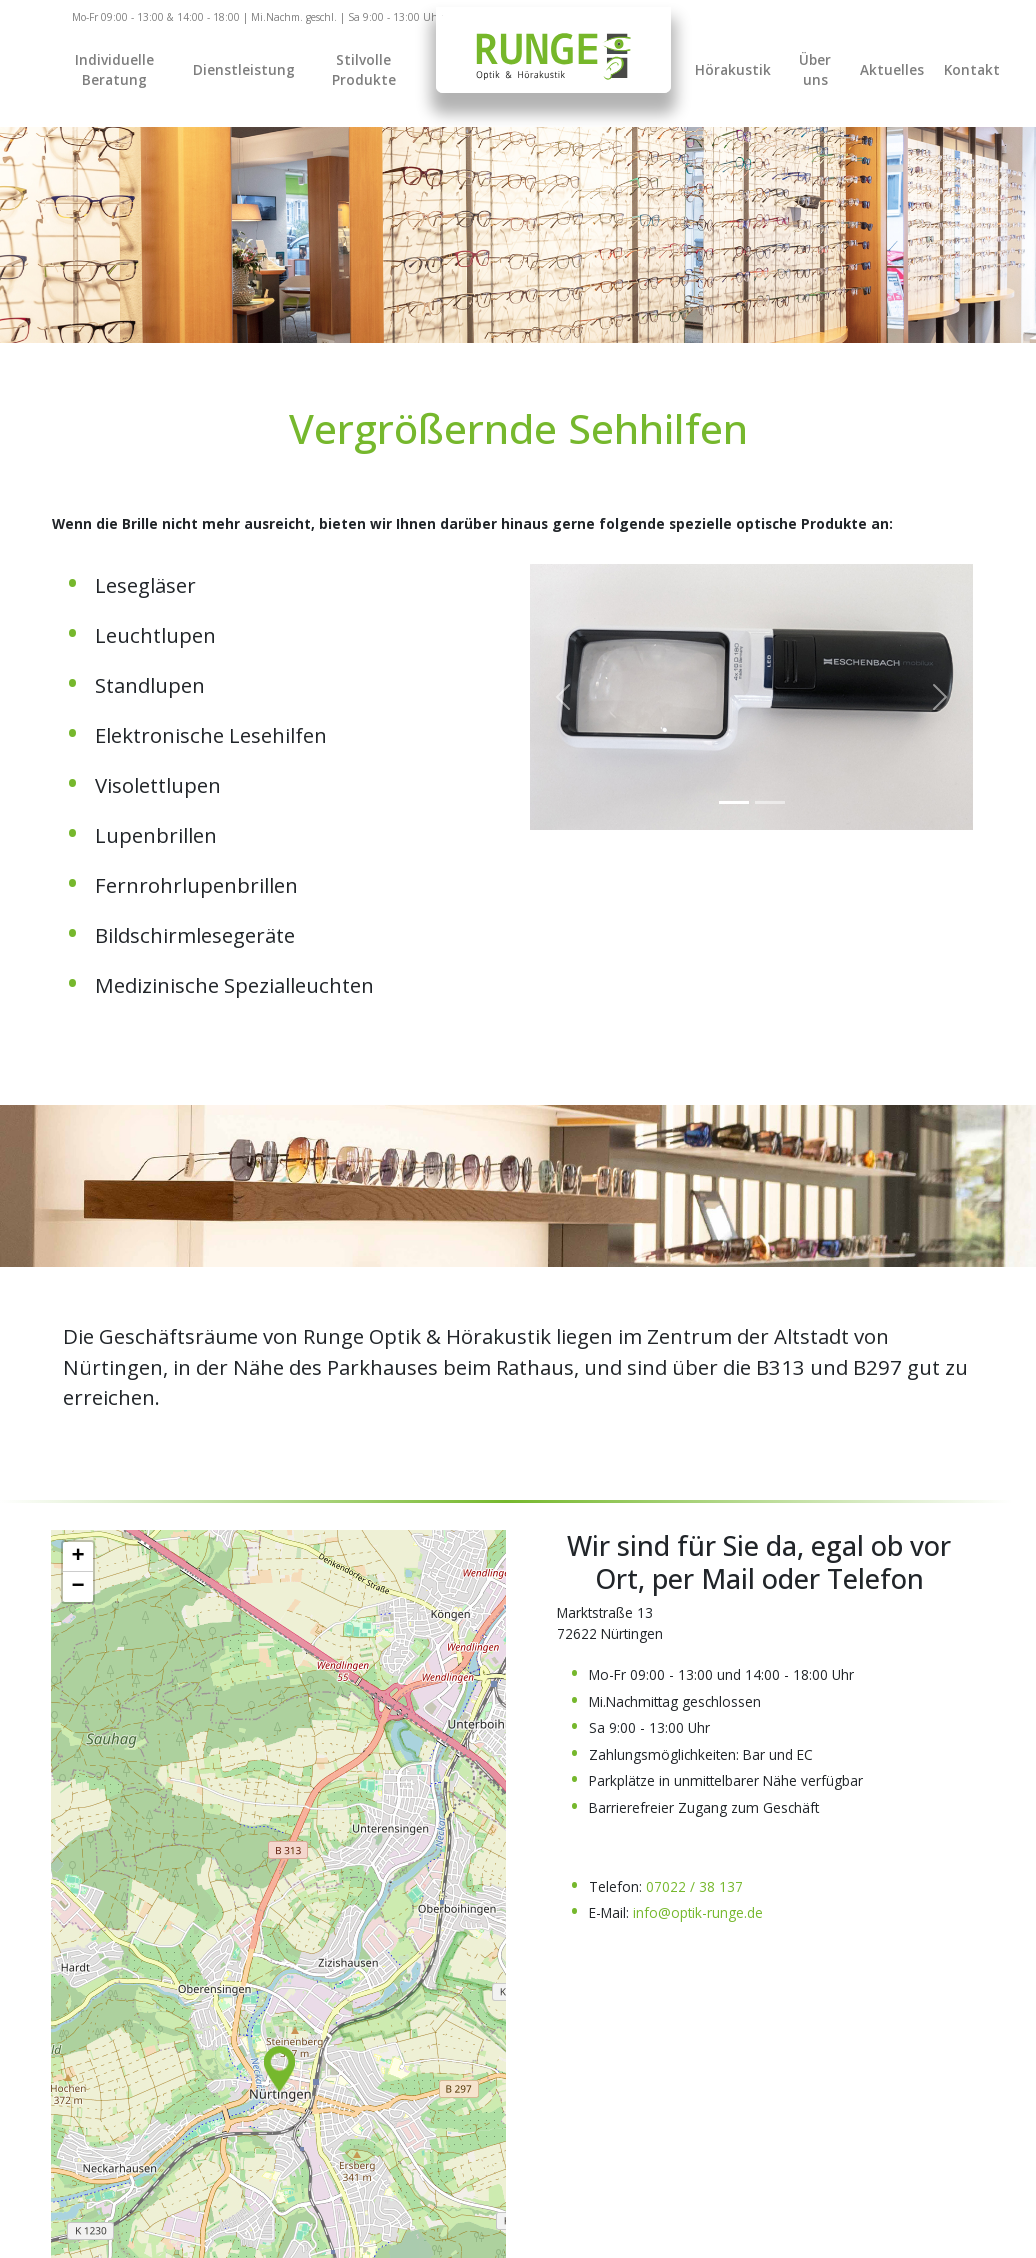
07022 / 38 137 (694, 1886)
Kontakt (972, 69)
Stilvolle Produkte (364, 69)
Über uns (815, 69)
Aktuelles (892, 69)
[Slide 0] (734, 802)
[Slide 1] (770, 802)
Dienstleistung (244, 69)
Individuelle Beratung (114, 69)
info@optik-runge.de (698, 1912)
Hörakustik (733, 69)
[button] (279, 2069)
